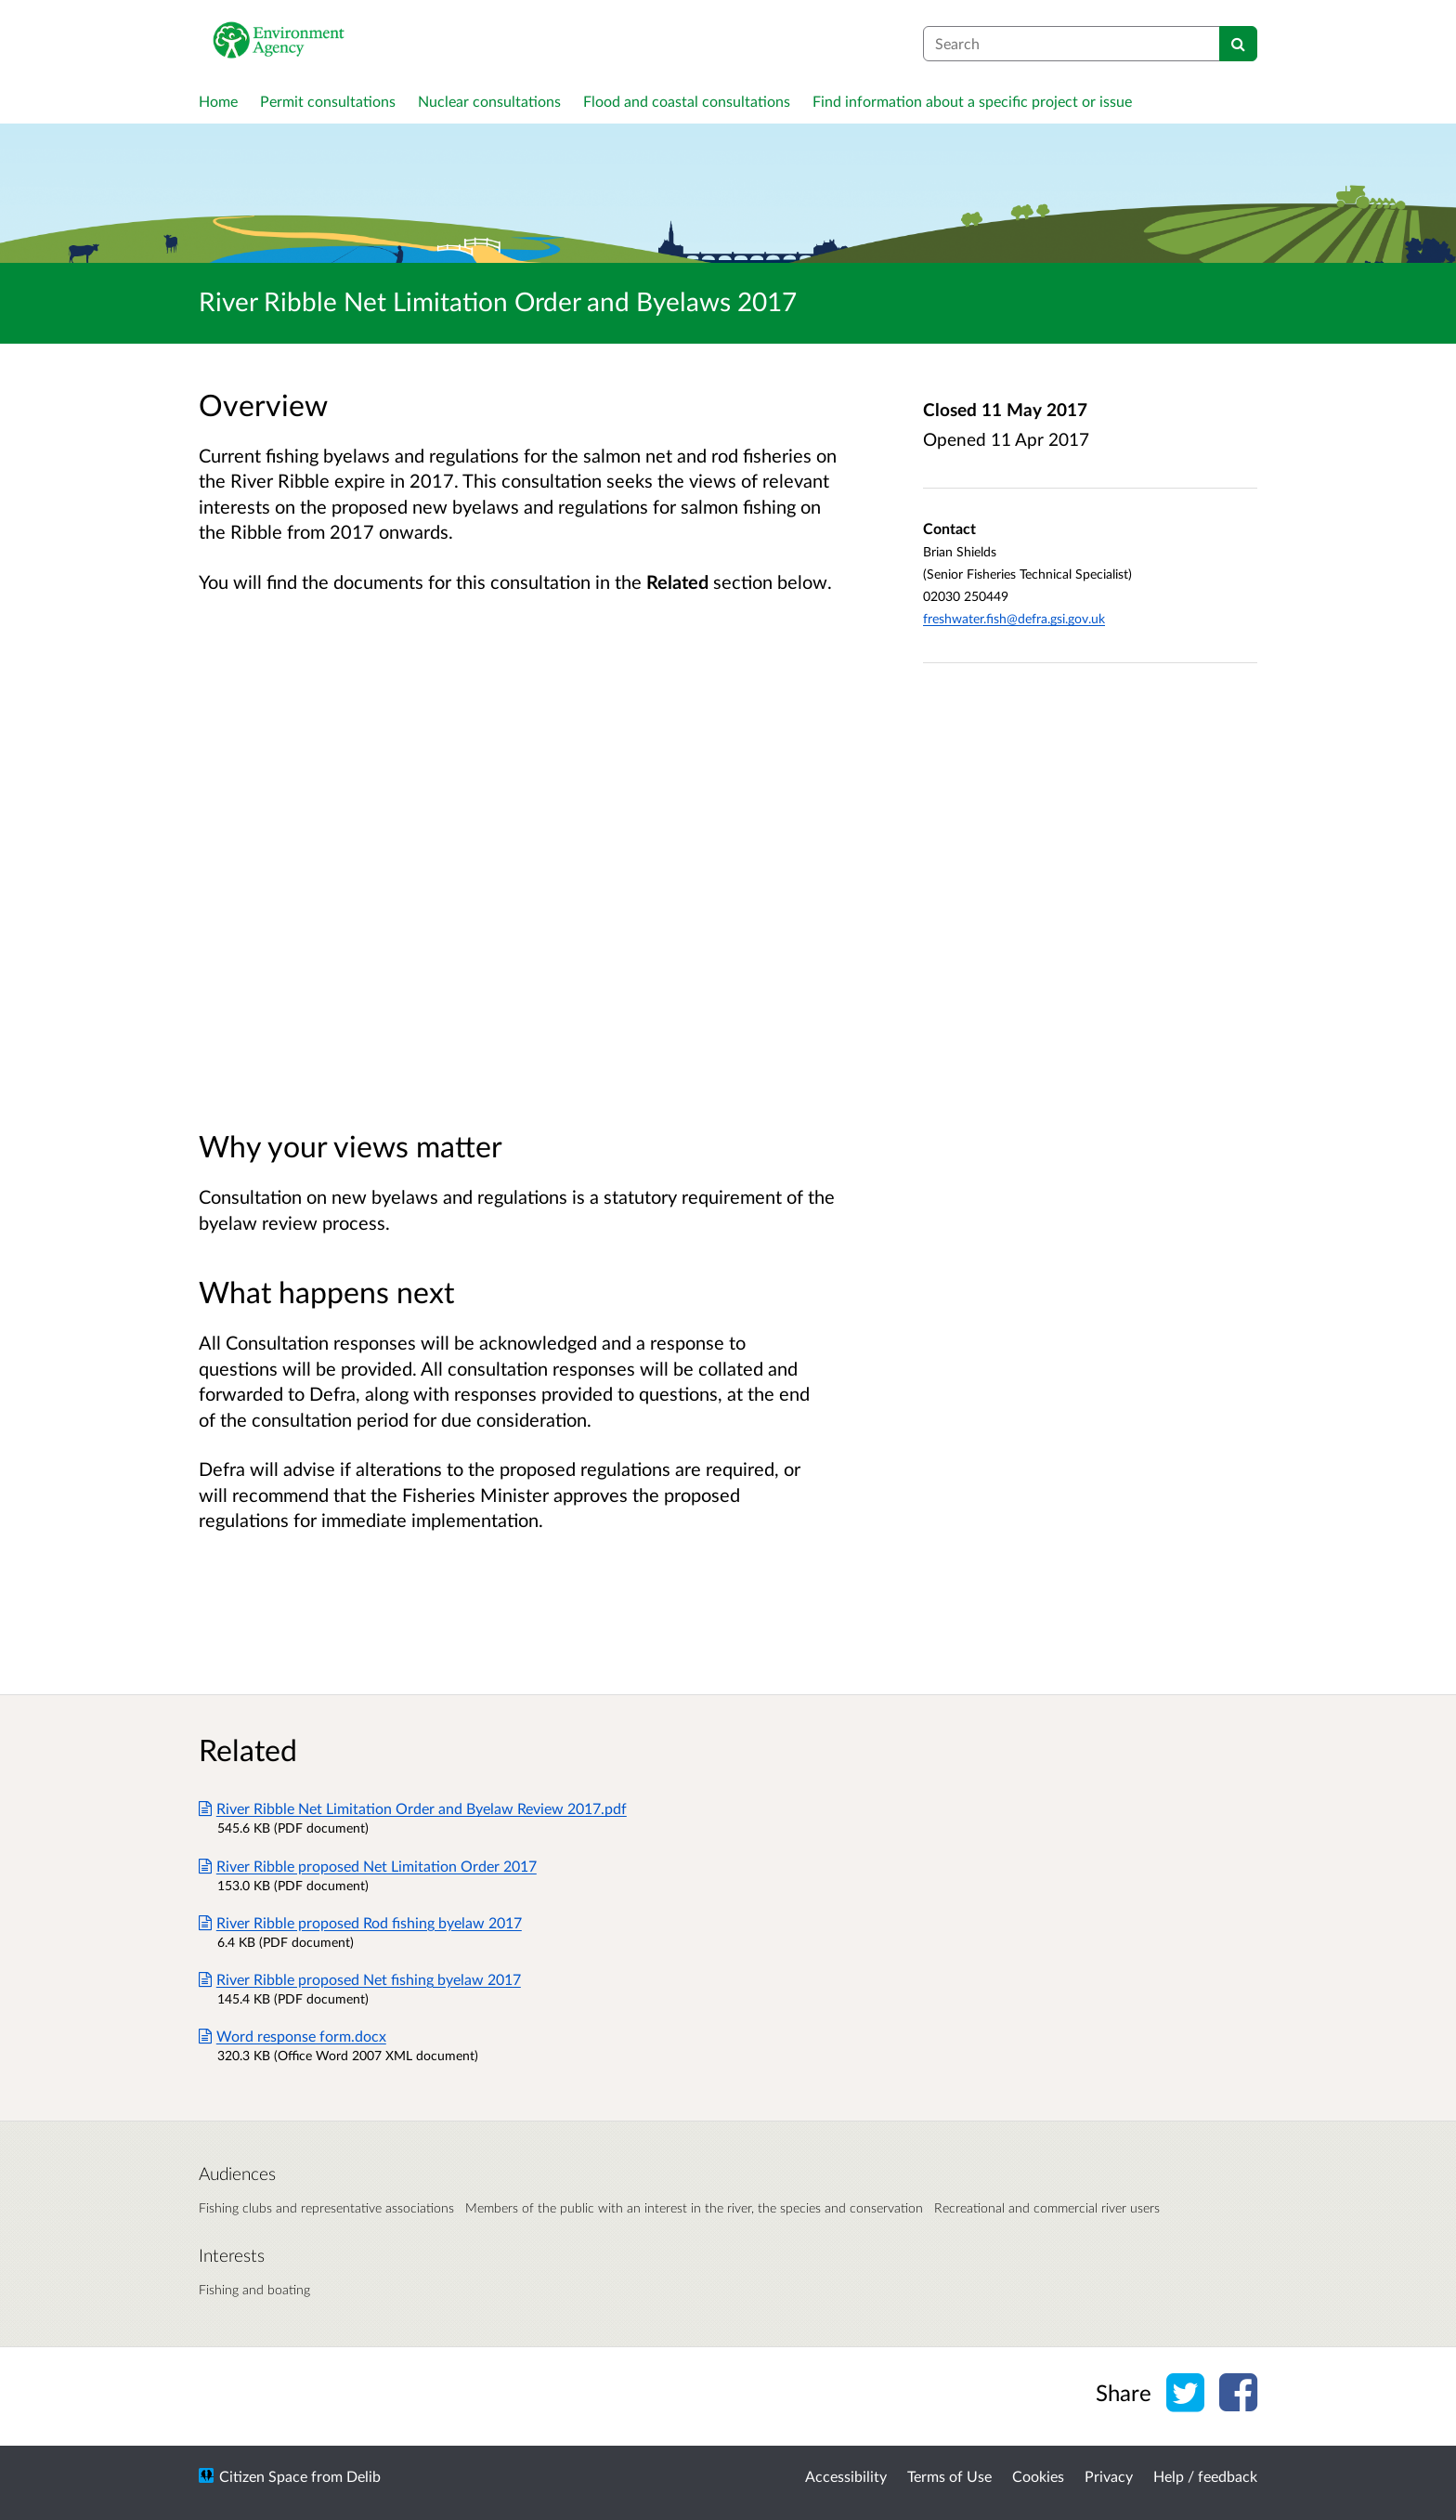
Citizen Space (263, 2476)
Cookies (1038, 2476)
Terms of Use (949, 2476)
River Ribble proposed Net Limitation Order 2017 (368, 1865)
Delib (363, 2476)
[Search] (1238, 43)
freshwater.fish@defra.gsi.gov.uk (1014, 618)
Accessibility (846, 2476)
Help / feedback (1205, 2476)
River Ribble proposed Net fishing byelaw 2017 (360, 1979)
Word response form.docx (292, 2035)
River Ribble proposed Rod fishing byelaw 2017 (360, 1922)
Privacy (1109, 2476)
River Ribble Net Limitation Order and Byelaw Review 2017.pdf (413, 1808)
